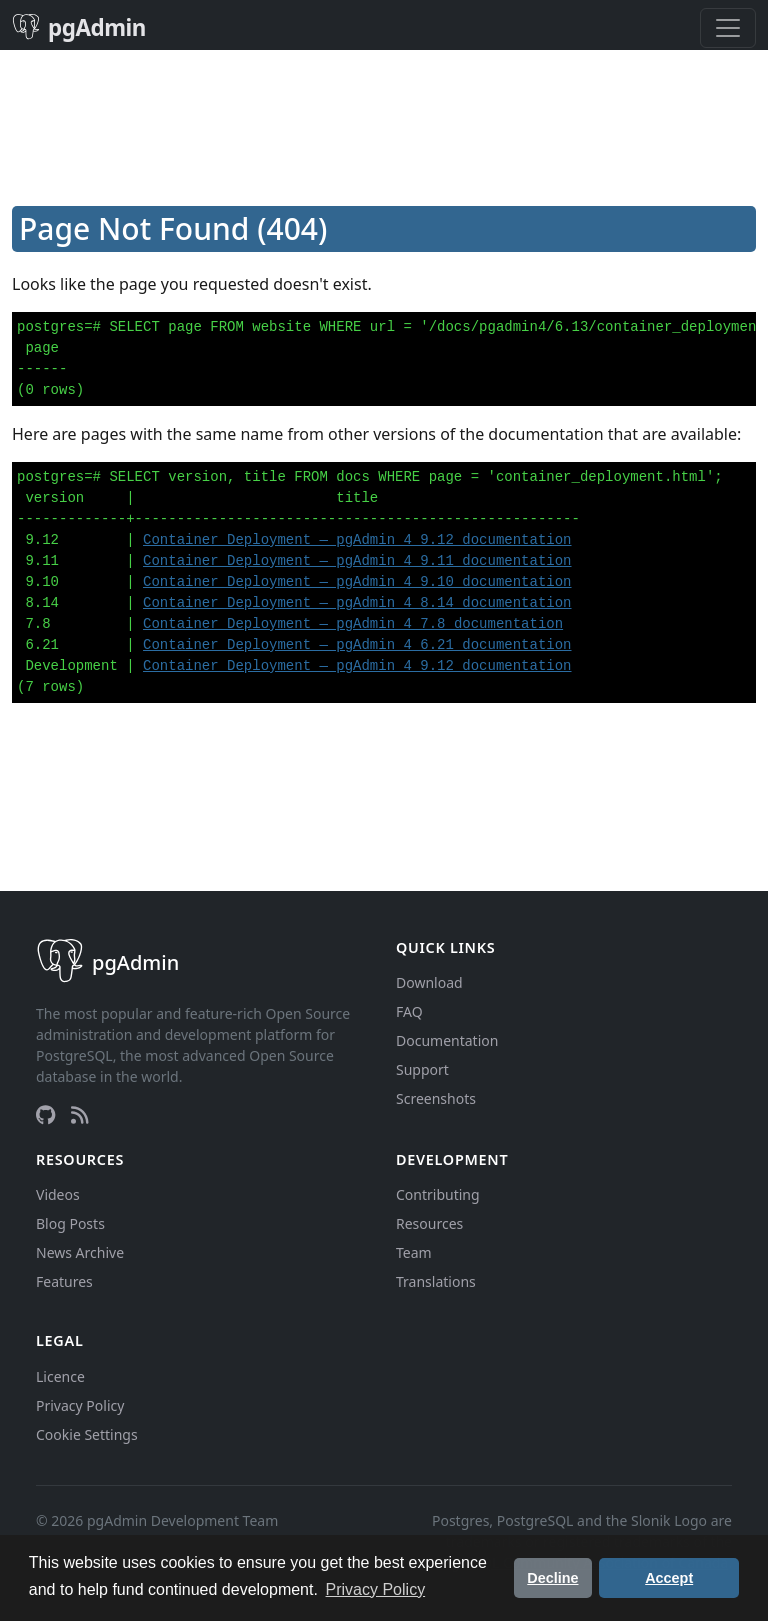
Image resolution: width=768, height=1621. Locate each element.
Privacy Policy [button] (376, 1589)
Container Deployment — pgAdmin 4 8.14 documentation (357, 603)
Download (429, 982)
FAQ (409, 1011)
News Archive (80, 1252)
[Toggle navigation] (728, 28)
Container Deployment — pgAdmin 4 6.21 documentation (357, 645)
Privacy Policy (80, 1405)
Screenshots (436, 1098)
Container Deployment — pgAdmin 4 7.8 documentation (353, 624)
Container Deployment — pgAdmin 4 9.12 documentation (357, 540)
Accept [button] (669, 1578)
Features (64, 1281)
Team (414, 1252)
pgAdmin (79, 27)
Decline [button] (552, 1578)
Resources (429, 1223)
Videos (58, 1194)
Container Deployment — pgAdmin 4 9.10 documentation (357, 582)
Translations (436, 1281)
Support (422, 1069)
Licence (60, 1376)
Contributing (438, 1194)
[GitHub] (45, 1115)
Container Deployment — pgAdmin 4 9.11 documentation (357, 561)
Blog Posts (70, 1223)
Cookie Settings (87, 1434)
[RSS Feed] (80, 1115)
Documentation (447, 1040)
